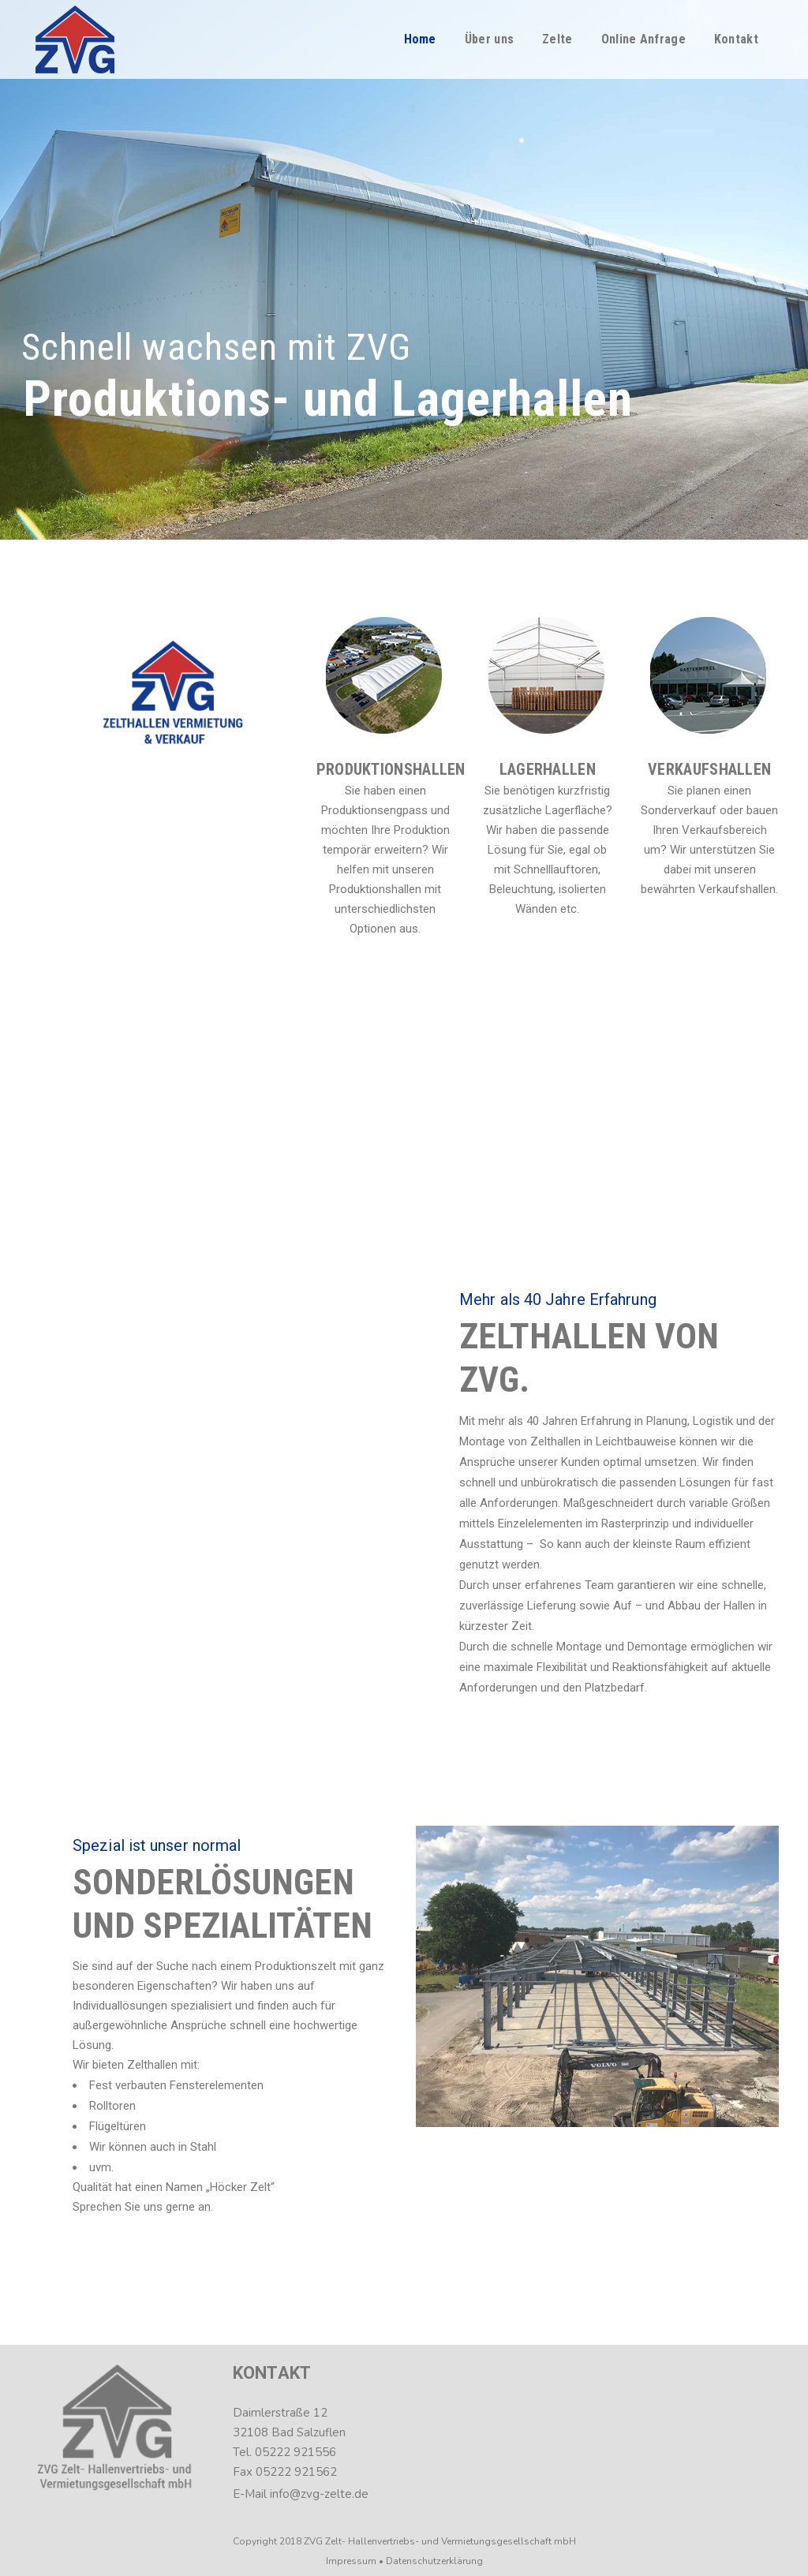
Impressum (351, 2561)
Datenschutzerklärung (434, 2561)
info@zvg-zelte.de (319, 2494)
